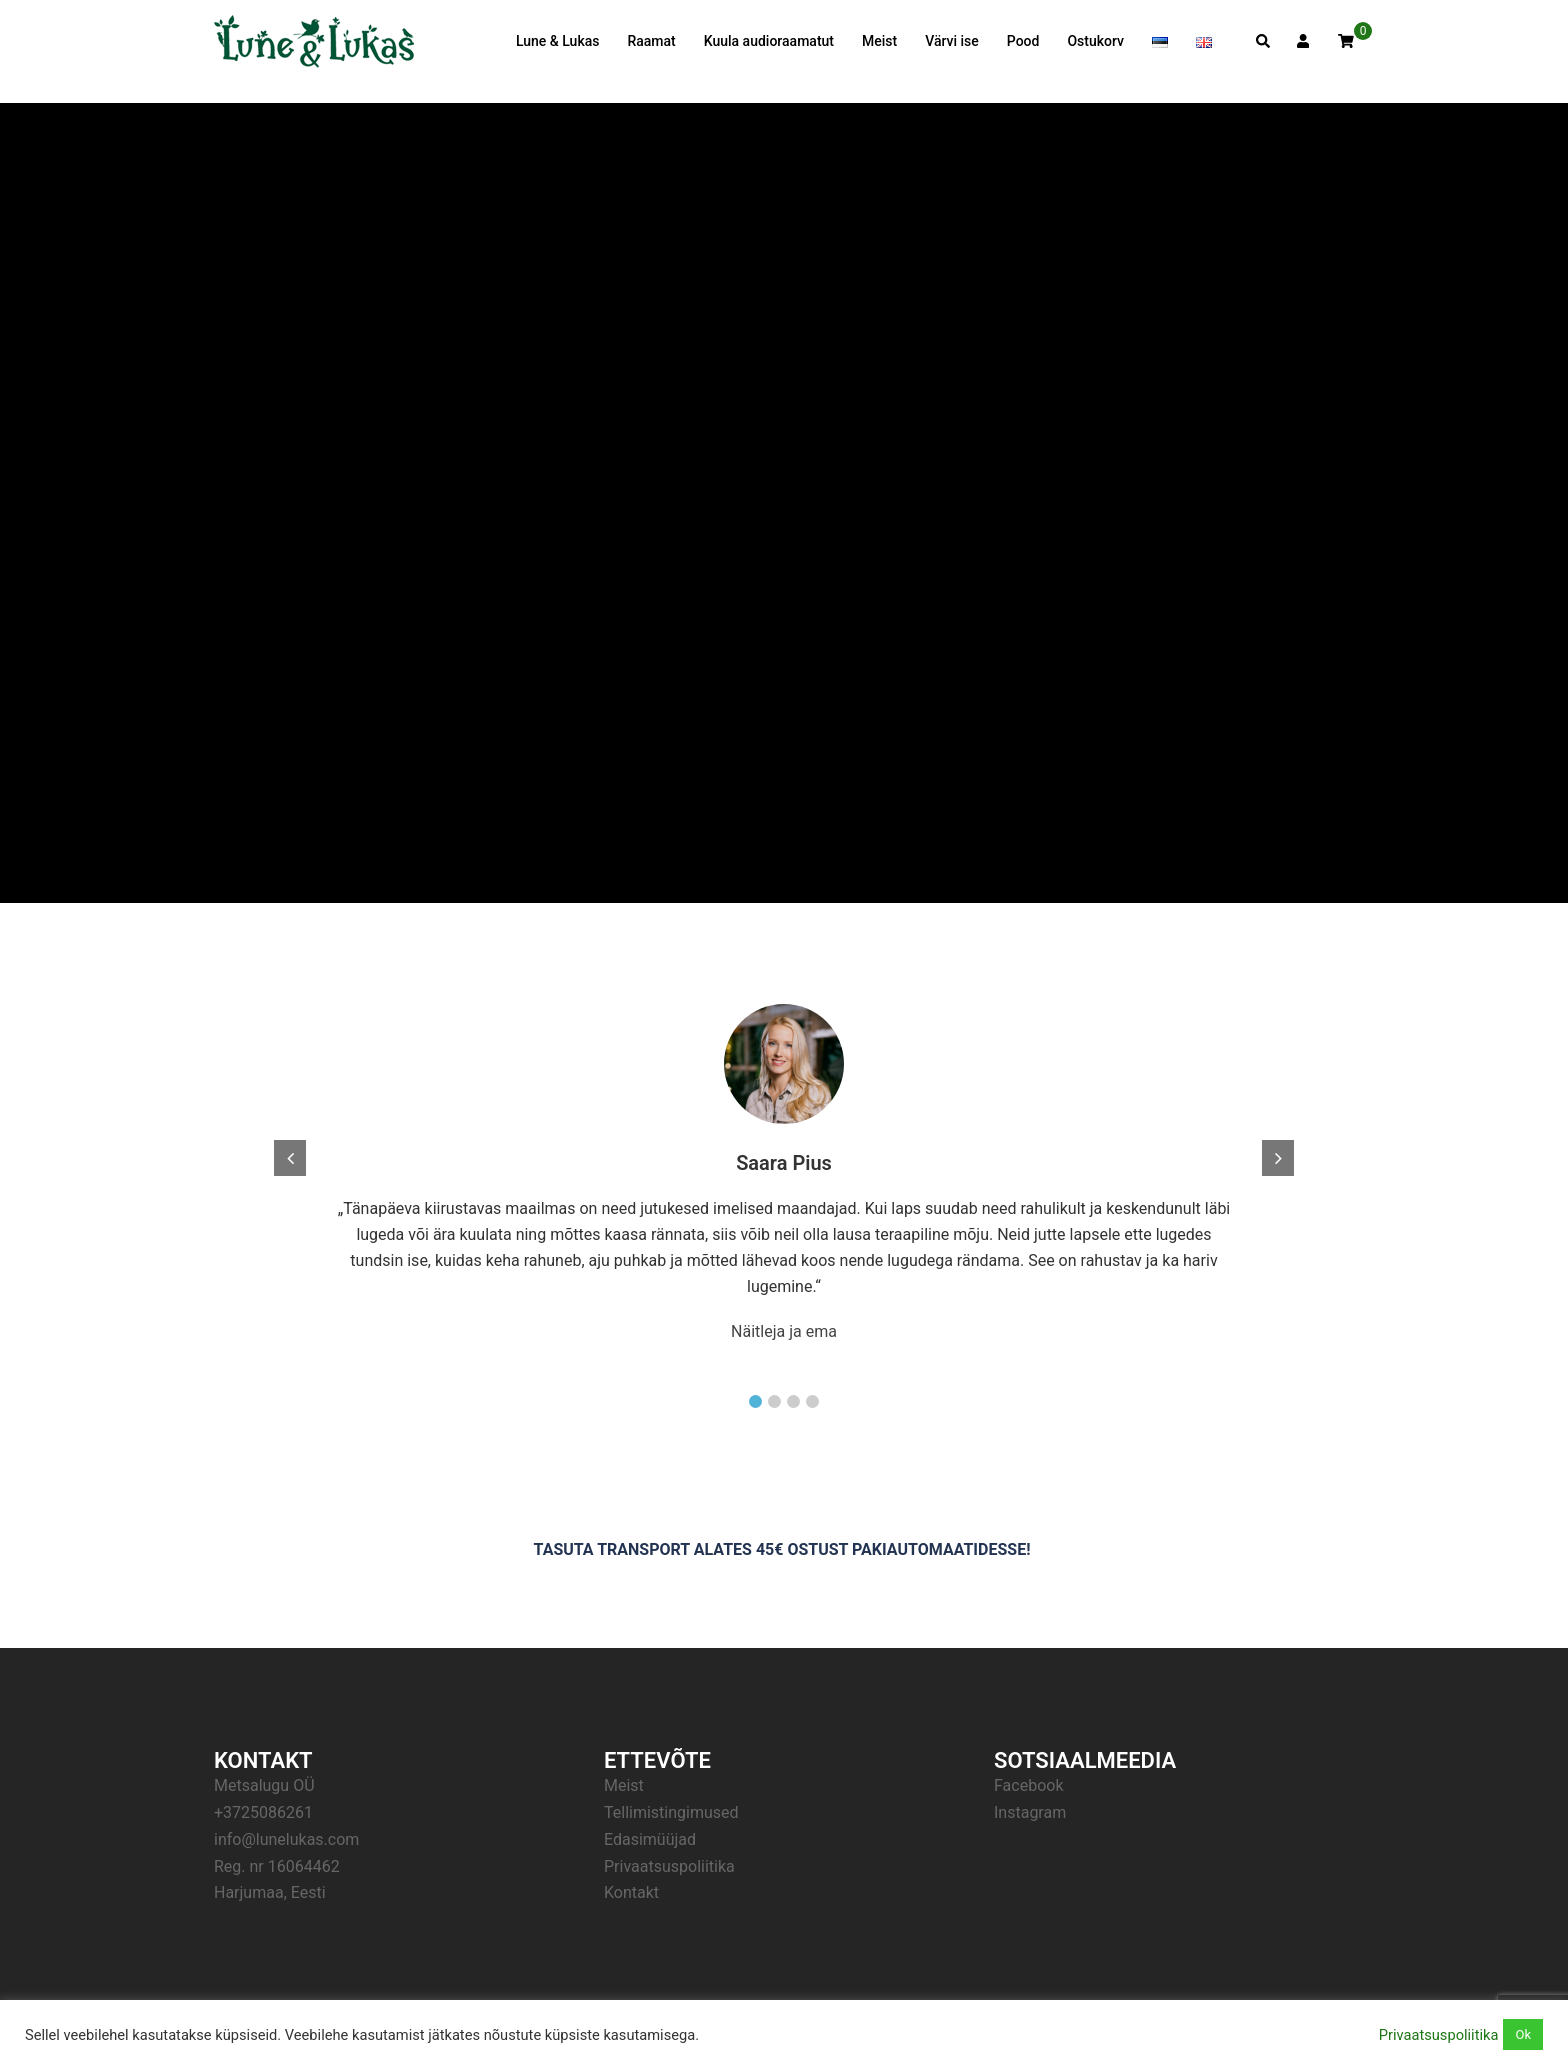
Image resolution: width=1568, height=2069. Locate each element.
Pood (1023, 41)
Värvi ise (952, 41)
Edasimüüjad (650, 1839)
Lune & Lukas (558, 41)
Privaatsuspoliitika (669, 1866)
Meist (879, 41)
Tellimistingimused (671, 1812)
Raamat (651, 41)
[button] (755, 1401)
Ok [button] (1523, 2034)
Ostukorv (1095, 41)
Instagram (1030, 1812)
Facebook (1028, 1785)
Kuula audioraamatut (769, 41)
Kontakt (631, 1892)
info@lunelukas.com (286, 1839)
